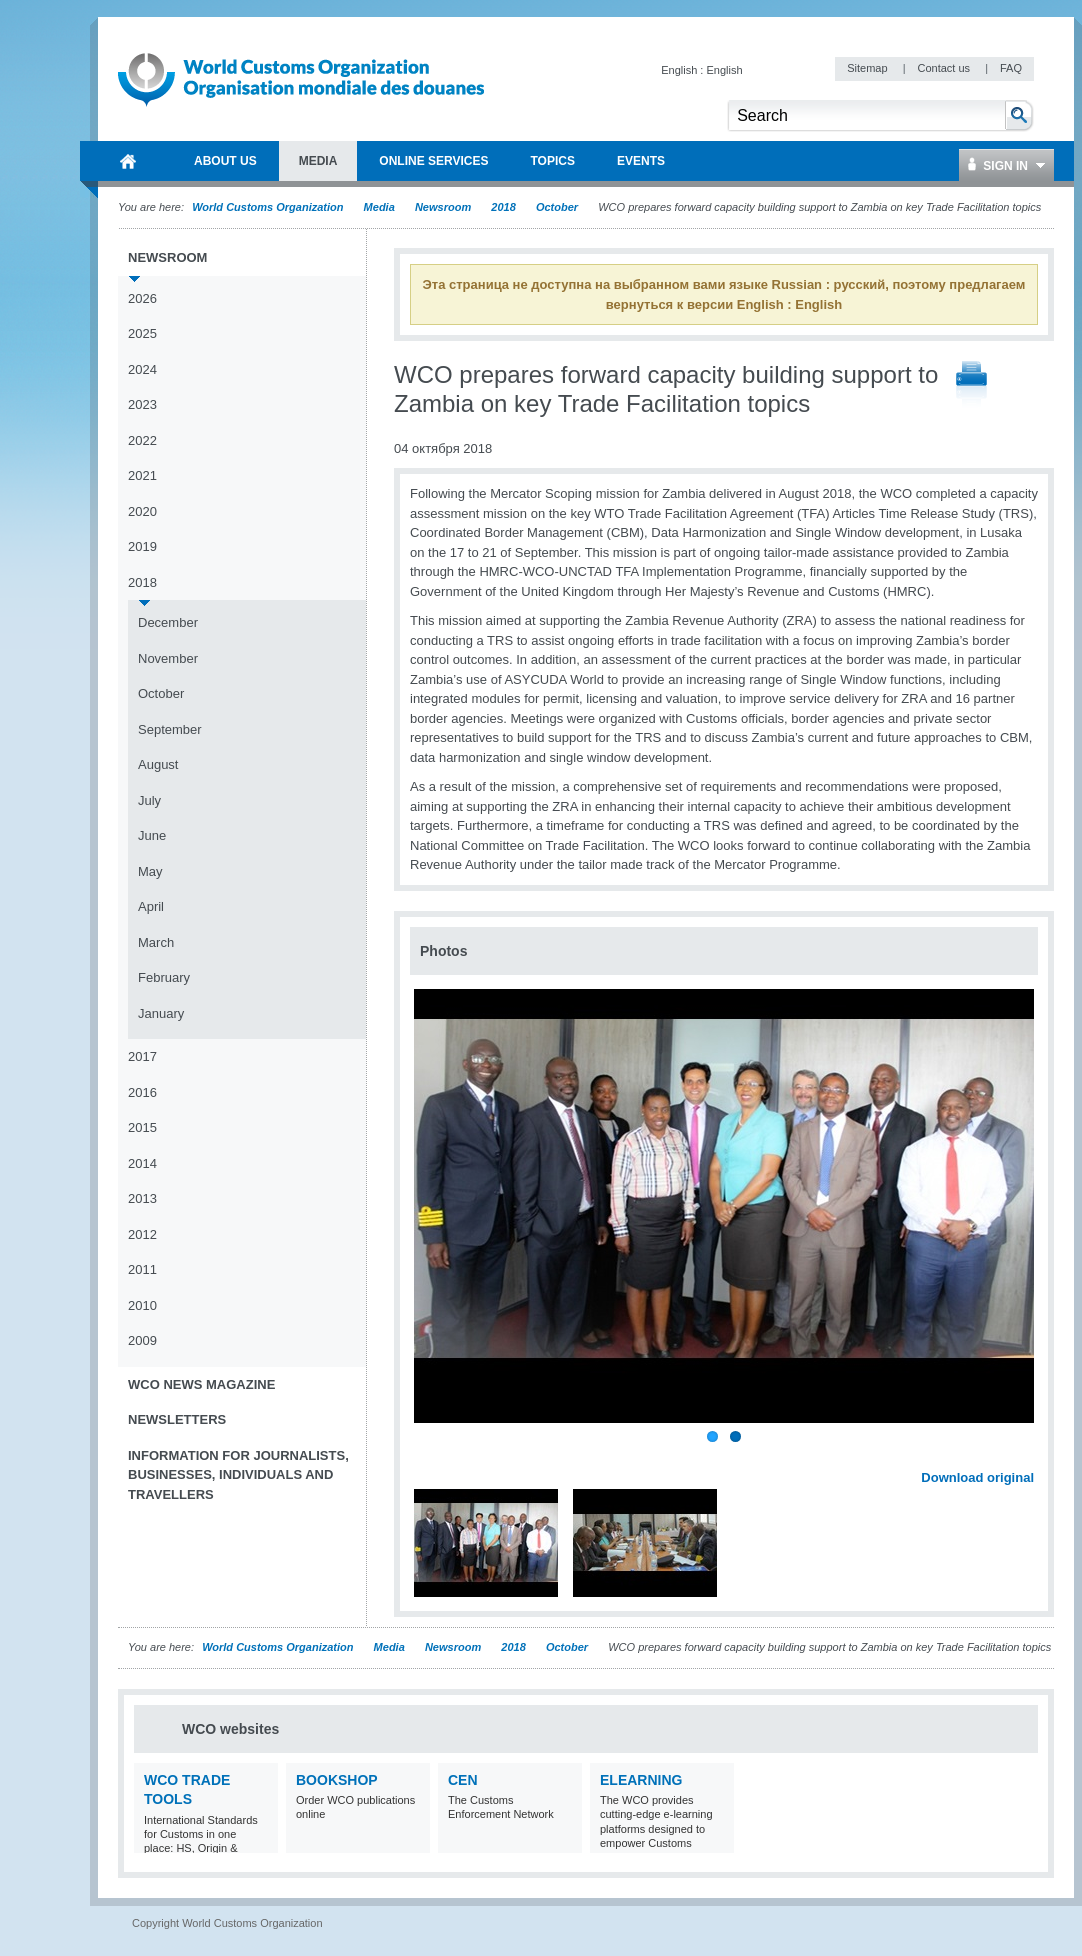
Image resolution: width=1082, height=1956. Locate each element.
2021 (142, 475)
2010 (142, 1305)
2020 (142, 511)
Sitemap (868, 68)
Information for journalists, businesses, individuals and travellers (238, 1475)
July (149, 800)
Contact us (945, 68)
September (170, 729)
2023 (142, 404)
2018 (503, 207)
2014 (142, 1163)
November (168, 658)
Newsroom (443, 207)
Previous (431, 1456)
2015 (142, 1127)
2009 (142, 1340)
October (557, 207)
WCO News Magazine (201, 1384)
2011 (142, 1269)
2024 (142, 369)
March (156, 942)
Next (1030, 1456)
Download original (977, 1477)
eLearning (641, 1780)
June (152, 835)
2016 (142, 1092)
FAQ (1011, 68)
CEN (463, 1780)
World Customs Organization (269, 207)
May (150, 871)
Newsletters (177, 1419)
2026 (142, 298)
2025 (142, 333)
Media (379, 207)
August (158, 764)
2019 (142, 546)
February (164, 977)
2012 (142, 1234)
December (168, 622)
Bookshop (337, 1780)
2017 (142, 1056)
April (151, 906)
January (161, 1013)
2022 (142, 440)
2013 (142, 1198)
